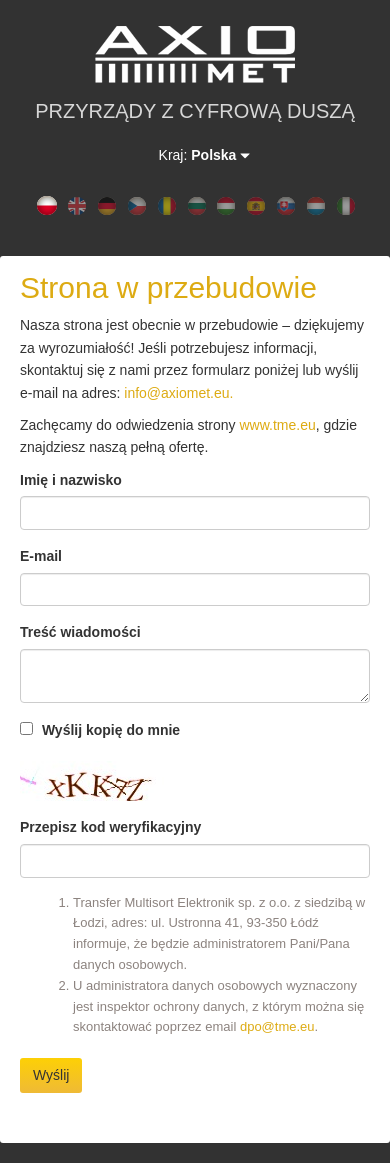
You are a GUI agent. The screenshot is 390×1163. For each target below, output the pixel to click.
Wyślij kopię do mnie (100, 730)
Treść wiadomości (80, 632)
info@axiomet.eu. (178, 393)
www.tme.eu (277, 425)
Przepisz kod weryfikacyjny (110, 827)
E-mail (41, 556)
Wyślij (51, 1075)
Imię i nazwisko (71, 480)
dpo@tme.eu (277, 1026)
